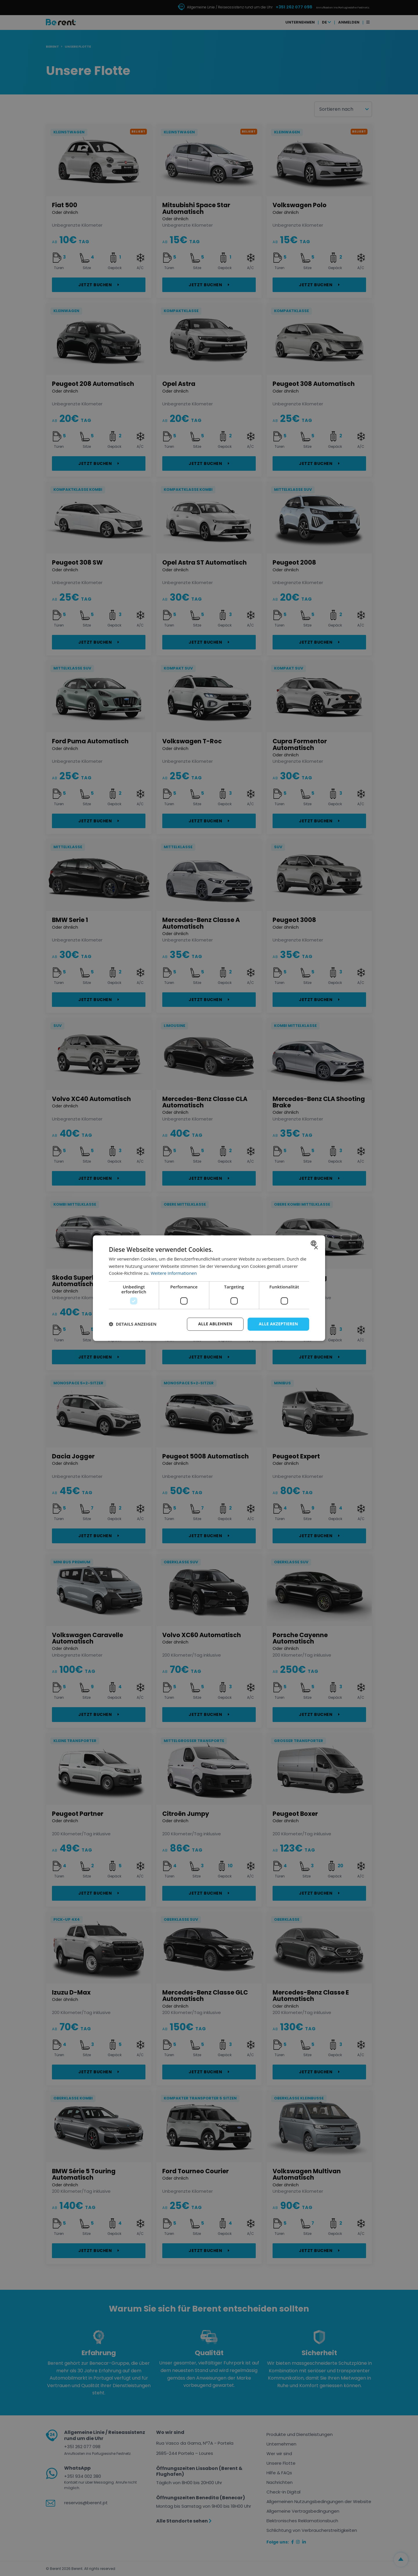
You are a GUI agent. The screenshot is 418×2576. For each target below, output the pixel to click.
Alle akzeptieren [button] (278, 1324)
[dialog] (209, 1288)
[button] (132, 1324)
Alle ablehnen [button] (215, 1324)
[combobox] (314, 1243)
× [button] (316, 1248)
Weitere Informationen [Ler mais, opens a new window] (174, 1273)
